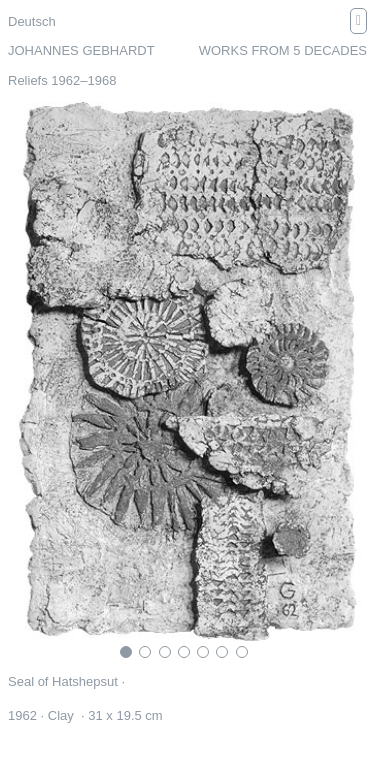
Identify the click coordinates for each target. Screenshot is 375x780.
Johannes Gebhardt (81, 50)
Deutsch (32, 21)
